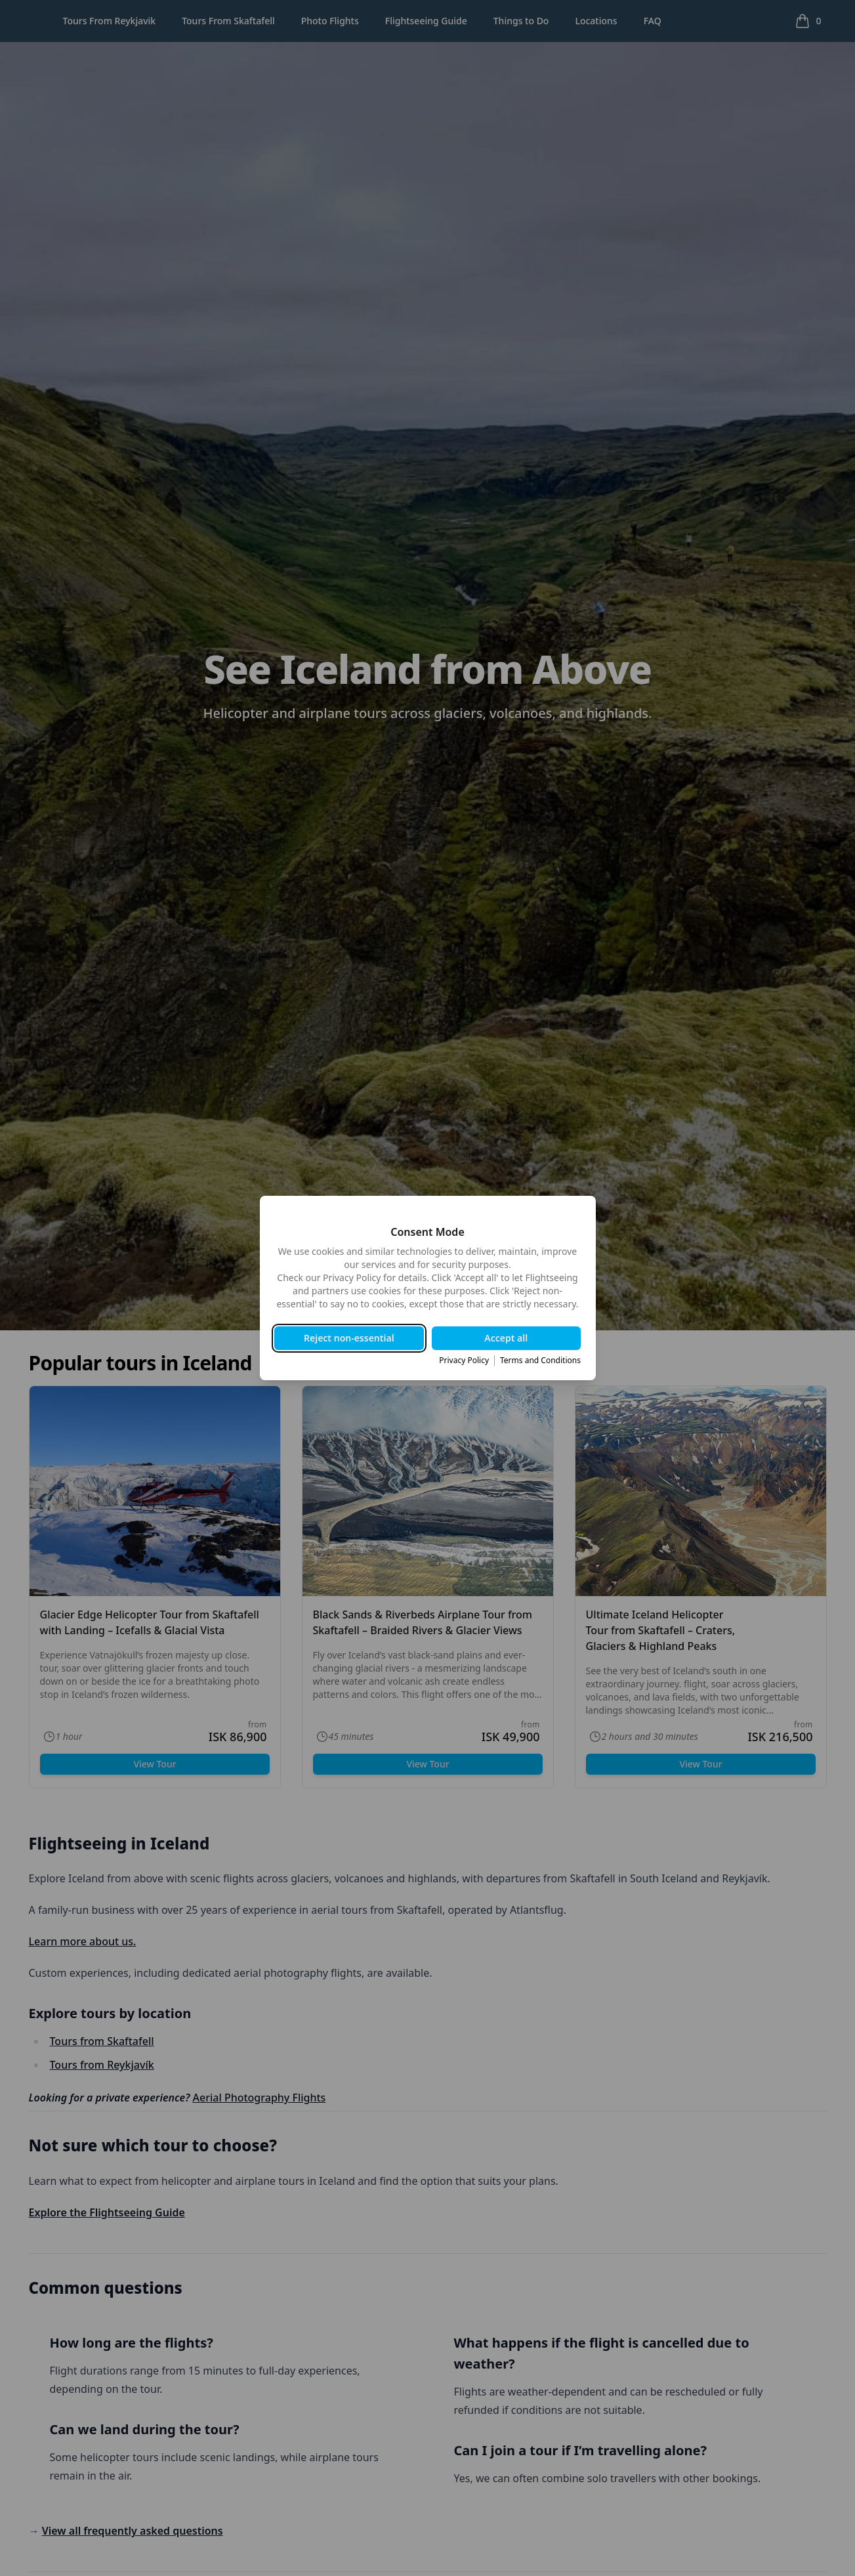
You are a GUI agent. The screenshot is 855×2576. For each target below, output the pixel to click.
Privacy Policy (463, 1360)
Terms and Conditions (539, 1360)
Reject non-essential (349, 1338)
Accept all (506, 1338)
